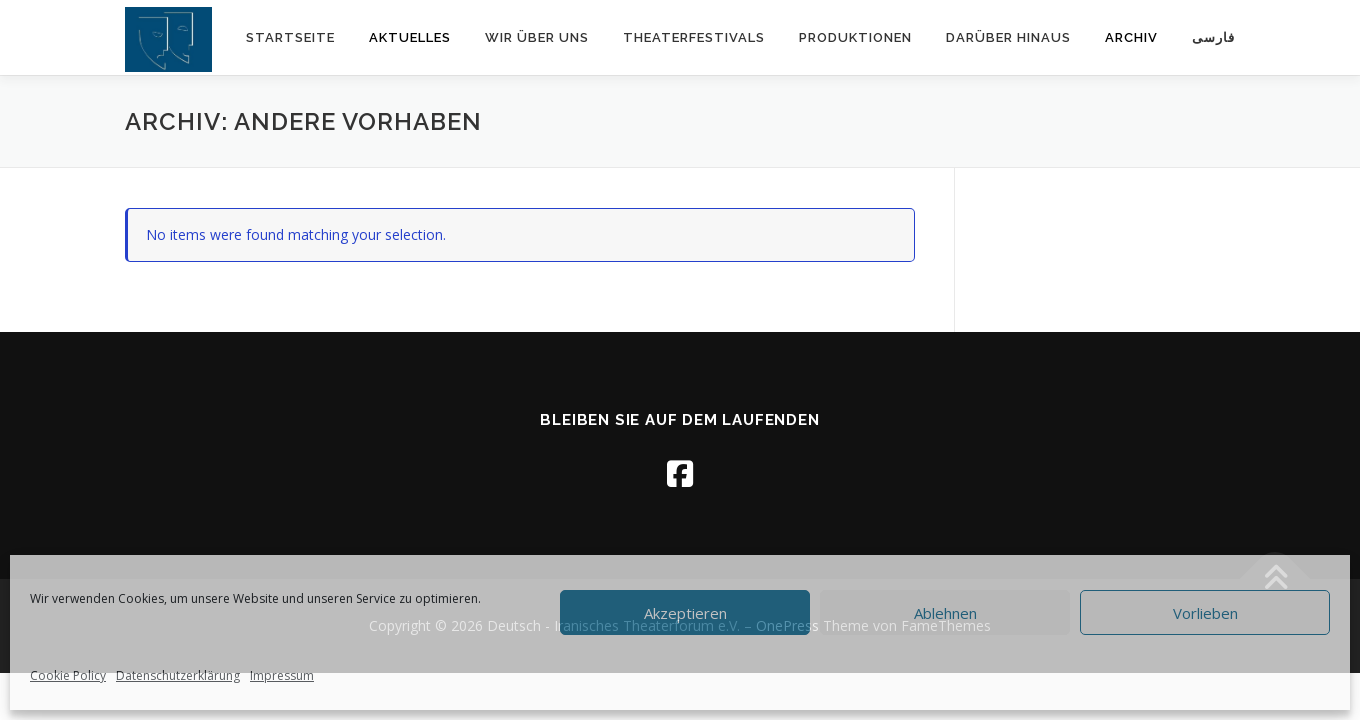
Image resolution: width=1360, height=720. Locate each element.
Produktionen (855, 37)
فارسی (1213, 37)
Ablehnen (945, 613)
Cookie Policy (68, 675)
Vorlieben (1205, 613)
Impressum (282, 675)
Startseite (290, 37)
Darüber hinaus (1008, 37)
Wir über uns (537, 37)
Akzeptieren (685, 613)
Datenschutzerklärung (178, 675)
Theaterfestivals (694, 37)
